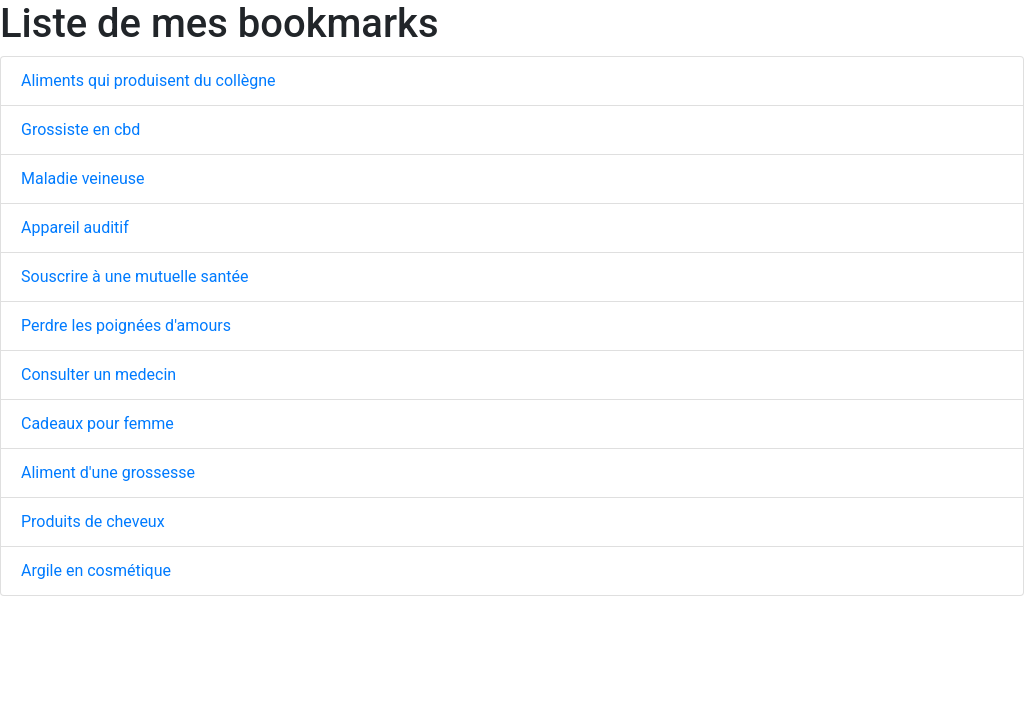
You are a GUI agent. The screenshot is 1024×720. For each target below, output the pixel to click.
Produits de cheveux (93, 521)
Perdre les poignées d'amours (126, 325)
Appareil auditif (75, 227)
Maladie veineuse (83, 178)
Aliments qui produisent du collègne (148, 80)
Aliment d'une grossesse (108, 472)
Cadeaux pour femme (97, 423)
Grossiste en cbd (80, 129)
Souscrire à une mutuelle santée (135, 276)
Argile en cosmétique (96, 570)
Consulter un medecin (98, 374)
